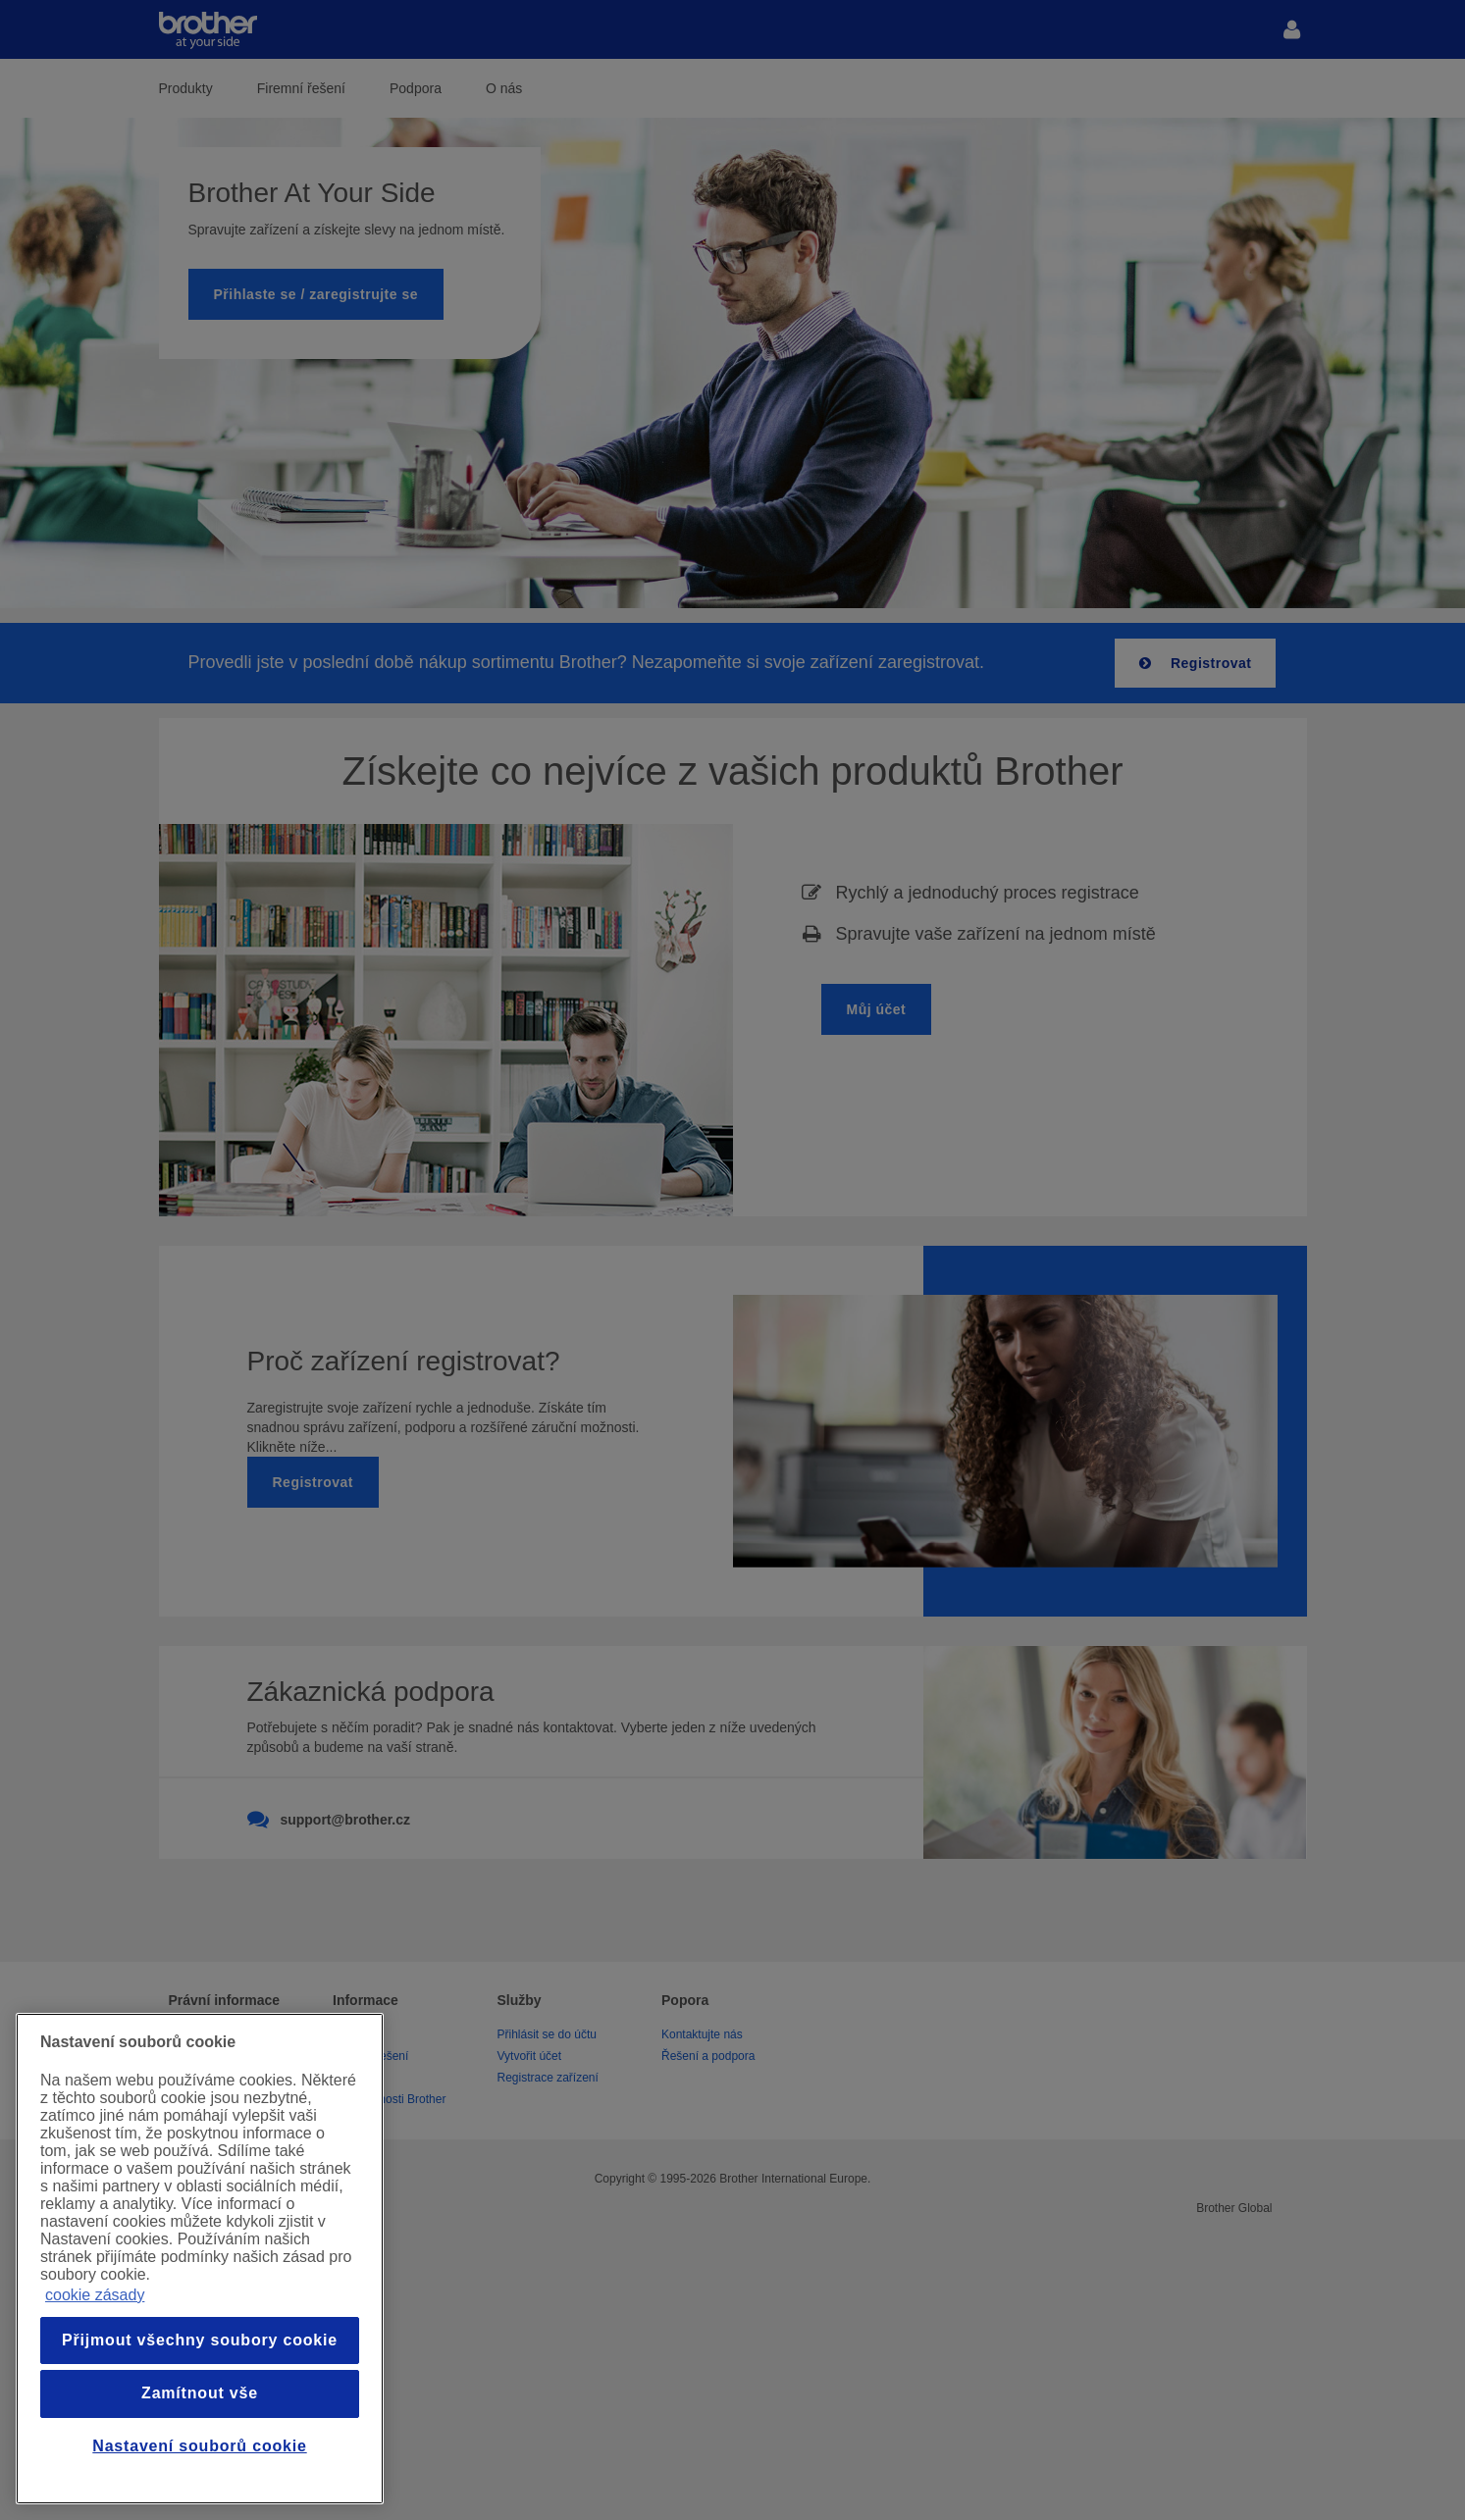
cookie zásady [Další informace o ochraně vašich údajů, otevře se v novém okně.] (94, 2295)
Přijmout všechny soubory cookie (200, 2340)
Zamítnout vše (199, 2393)
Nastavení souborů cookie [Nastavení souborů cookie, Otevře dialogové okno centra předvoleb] (199, 2446)
